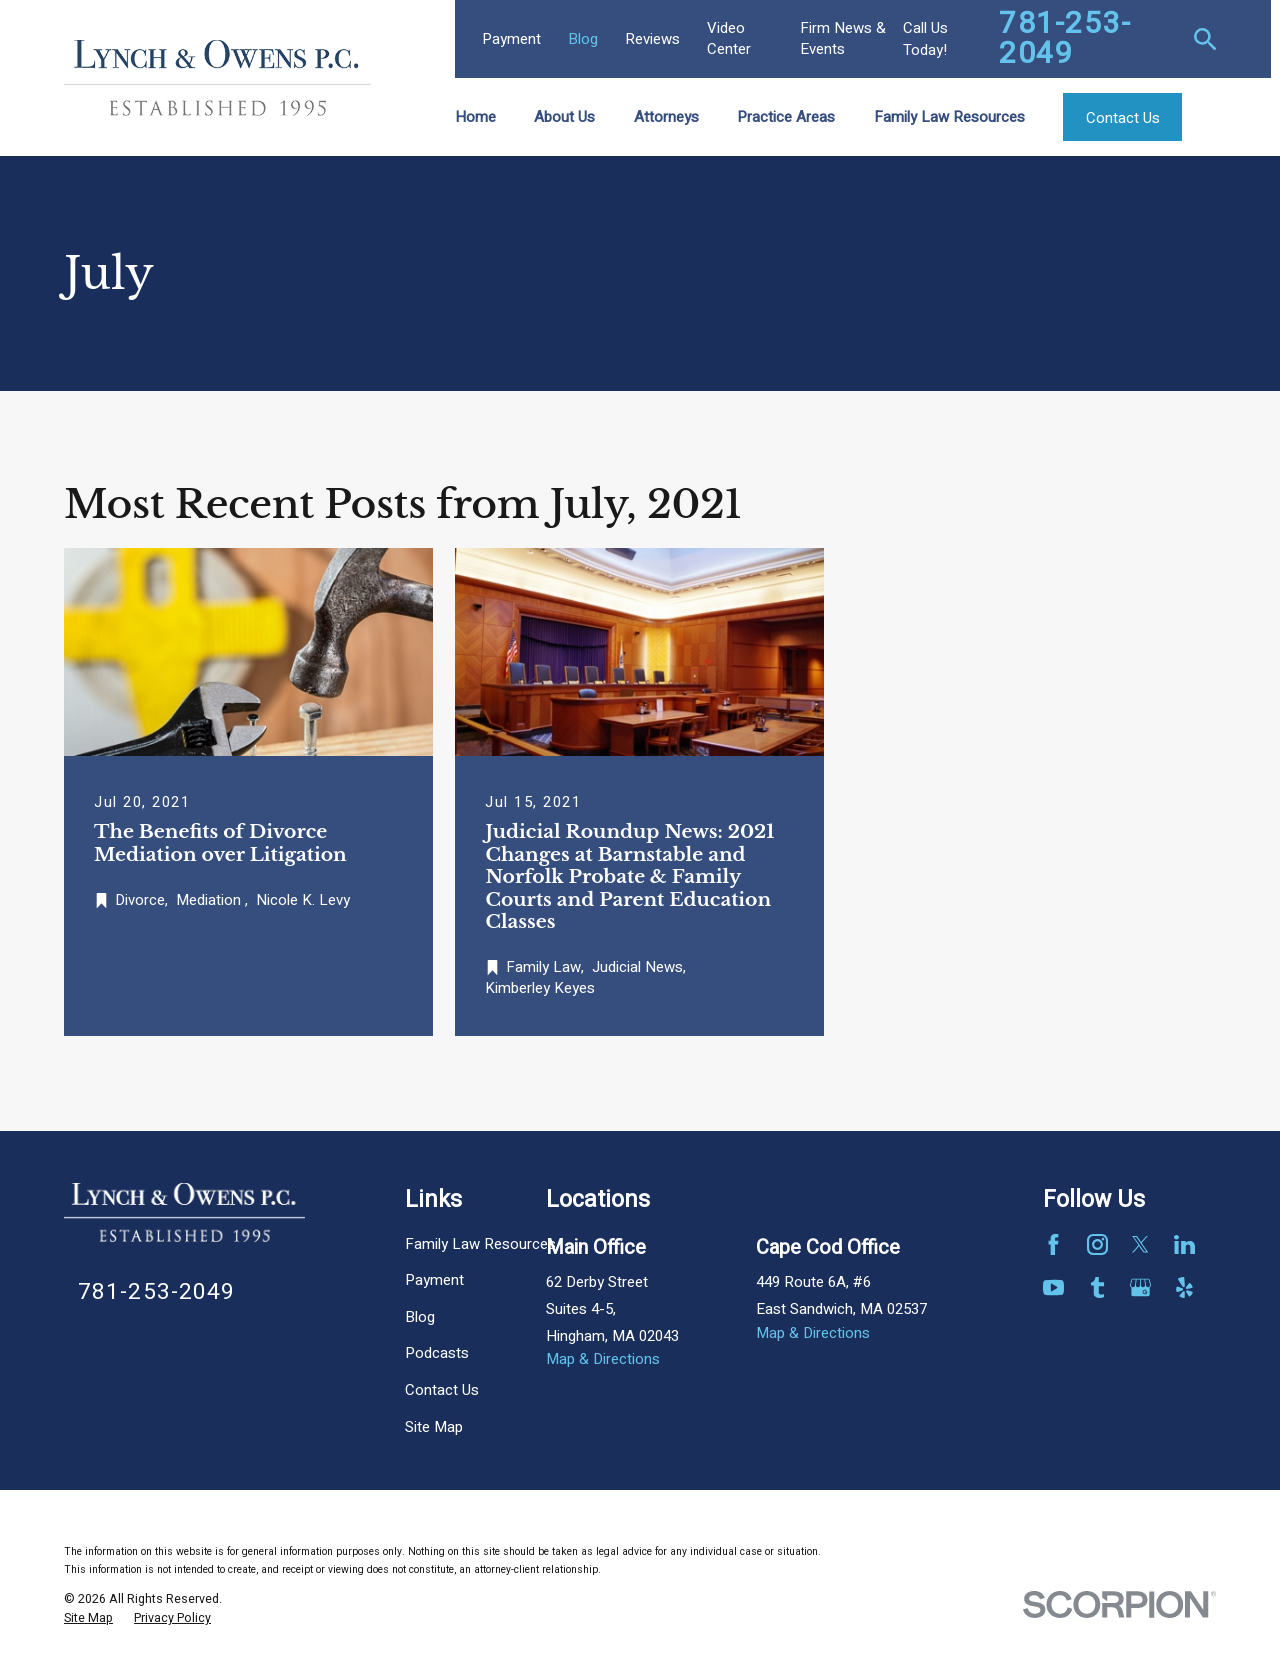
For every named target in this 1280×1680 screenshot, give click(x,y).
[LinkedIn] (1184, 1244)
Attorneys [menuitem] (666, 117)
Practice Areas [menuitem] (786, 117)
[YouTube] (1053, 1287)
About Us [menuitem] (564, 117)
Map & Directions (603, 1359)
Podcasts (437, 1353)
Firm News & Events (843, 38)
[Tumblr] (1097, 1287)
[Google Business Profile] (1140, 1287)
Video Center (729, 38)
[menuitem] (88, 1619)
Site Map (434, 1427)
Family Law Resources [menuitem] (949, 117)
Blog (583, 39)
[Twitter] (1140, 1244)
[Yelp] (1184, 1287)
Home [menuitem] (475, 117)
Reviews (652, 39)
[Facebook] (1053, 1244)
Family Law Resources (480, 1244)
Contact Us (442, 1390)
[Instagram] (1097, 1244)
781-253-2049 (1065, 39)
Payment (511, 39)
